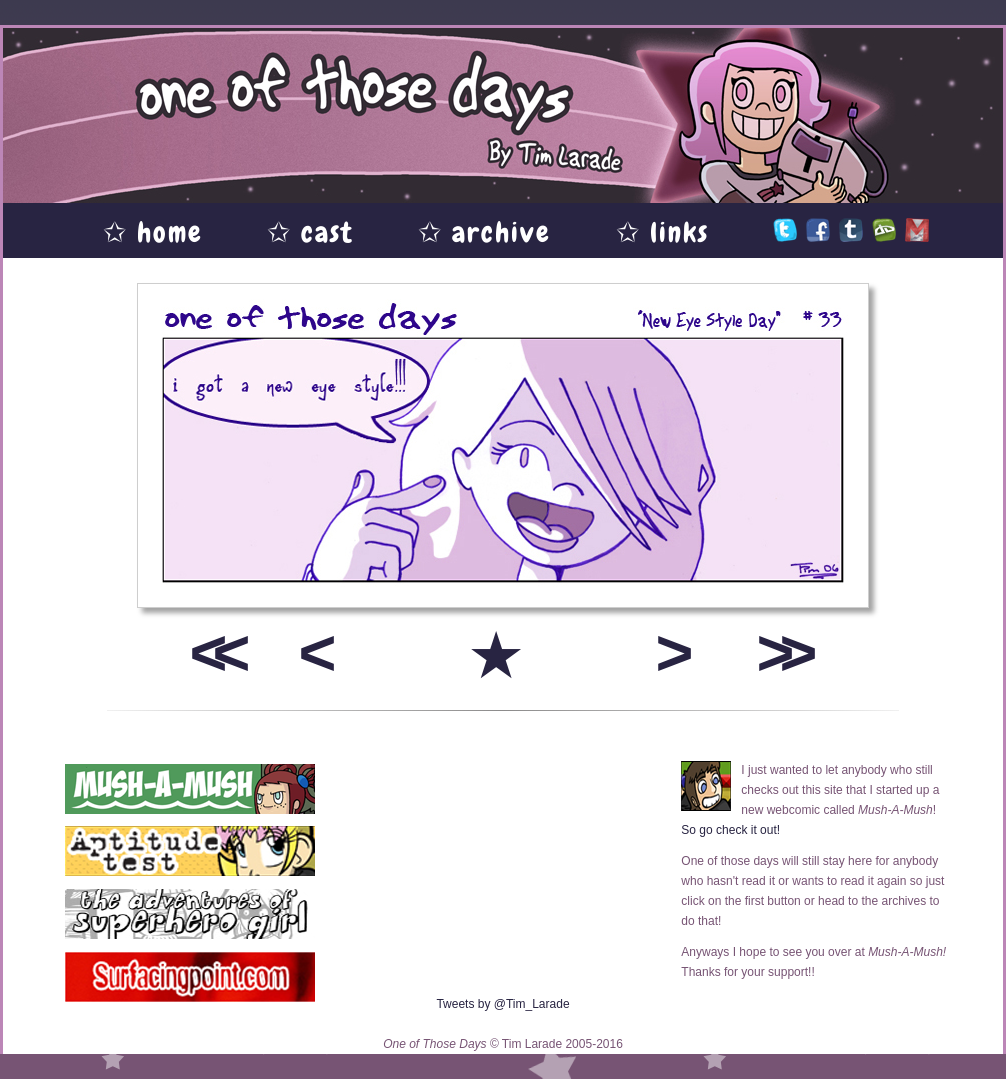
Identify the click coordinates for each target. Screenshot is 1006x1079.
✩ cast (310, 232)
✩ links (662, 232)
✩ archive (484, 232)
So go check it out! (730, 830)
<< (213, 652)
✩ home (153, 232)
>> (780, 652)
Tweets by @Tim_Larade (502, 1004)
